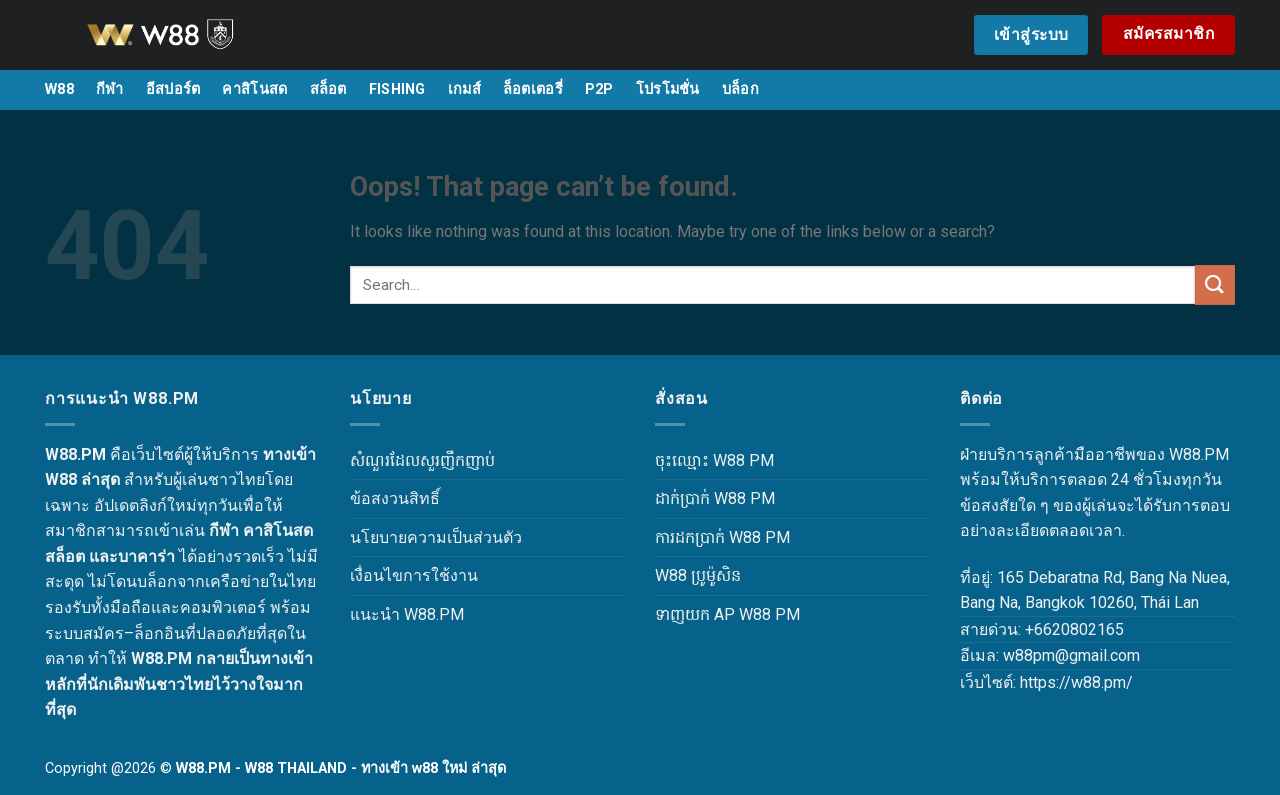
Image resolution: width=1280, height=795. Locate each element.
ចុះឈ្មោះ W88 (700, 460)
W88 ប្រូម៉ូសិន (698, 575)
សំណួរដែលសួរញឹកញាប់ (422, 460)
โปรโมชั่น (668, 89)
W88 (59, 89)
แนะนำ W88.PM (407, 614)
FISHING (397, 89)
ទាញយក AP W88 (713, 614)
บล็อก (740, 89)
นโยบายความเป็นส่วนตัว (436, 537)
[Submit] (1215, 284)
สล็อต (328, 89)
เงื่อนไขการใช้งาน (414, 575)
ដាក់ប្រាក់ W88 (700, 498)
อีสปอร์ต (173, 89)
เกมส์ (464, 89)
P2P (599, 89)
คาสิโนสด (254, 89)
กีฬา (110, 89)
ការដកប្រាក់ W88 (708, 537)
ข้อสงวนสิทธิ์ (395, 498)
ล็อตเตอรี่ (533, 89)
